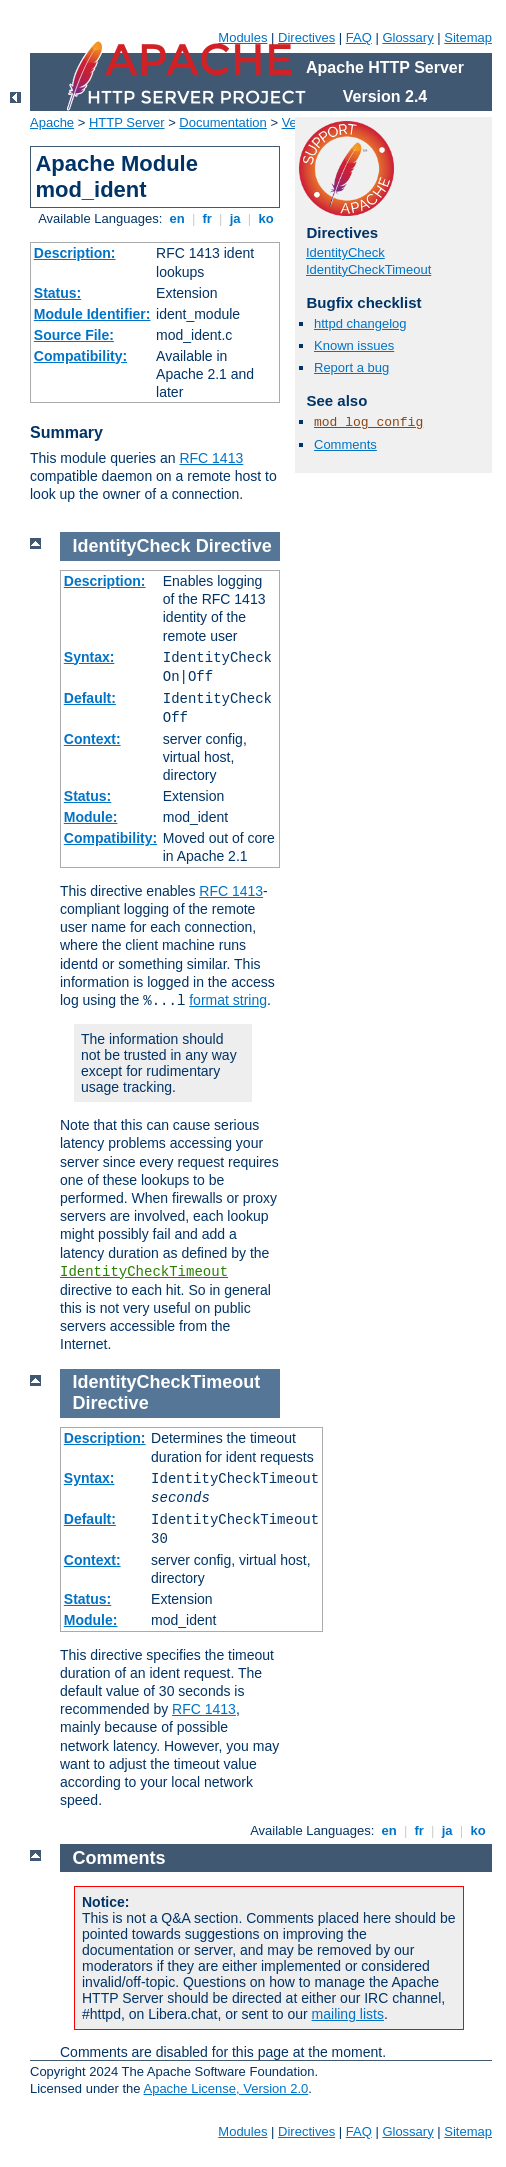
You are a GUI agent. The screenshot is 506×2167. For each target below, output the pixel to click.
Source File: (74, 335)
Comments (345, 444)
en (177, 218)
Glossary (407, 37)
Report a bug (351, 367)
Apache (52, 122)
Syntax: (89, 657)
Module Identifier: (92, 314)
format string (228, 1000)
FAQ (359, 37)
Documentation (222, 122)
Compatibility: (80, 356)
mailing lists (348, 2014)
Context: (92, 739)
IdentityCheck (345, 252)
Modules (242, 37)
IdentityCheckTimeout (368, 269)
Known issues (354, 345)
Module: (91, 817)
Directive (234, 546)
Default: (90, 698)
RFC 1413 (211, 458)
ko (266, 218)
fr (207, 218)
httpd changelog (360, 323)
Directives (306, 37)
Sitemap (468, 37)
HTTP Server (127, 122)
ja (235, 218)
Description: (75, 253)
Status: (57, 293)
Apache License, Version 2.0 (225, 2088)
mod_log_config (368, 422)
